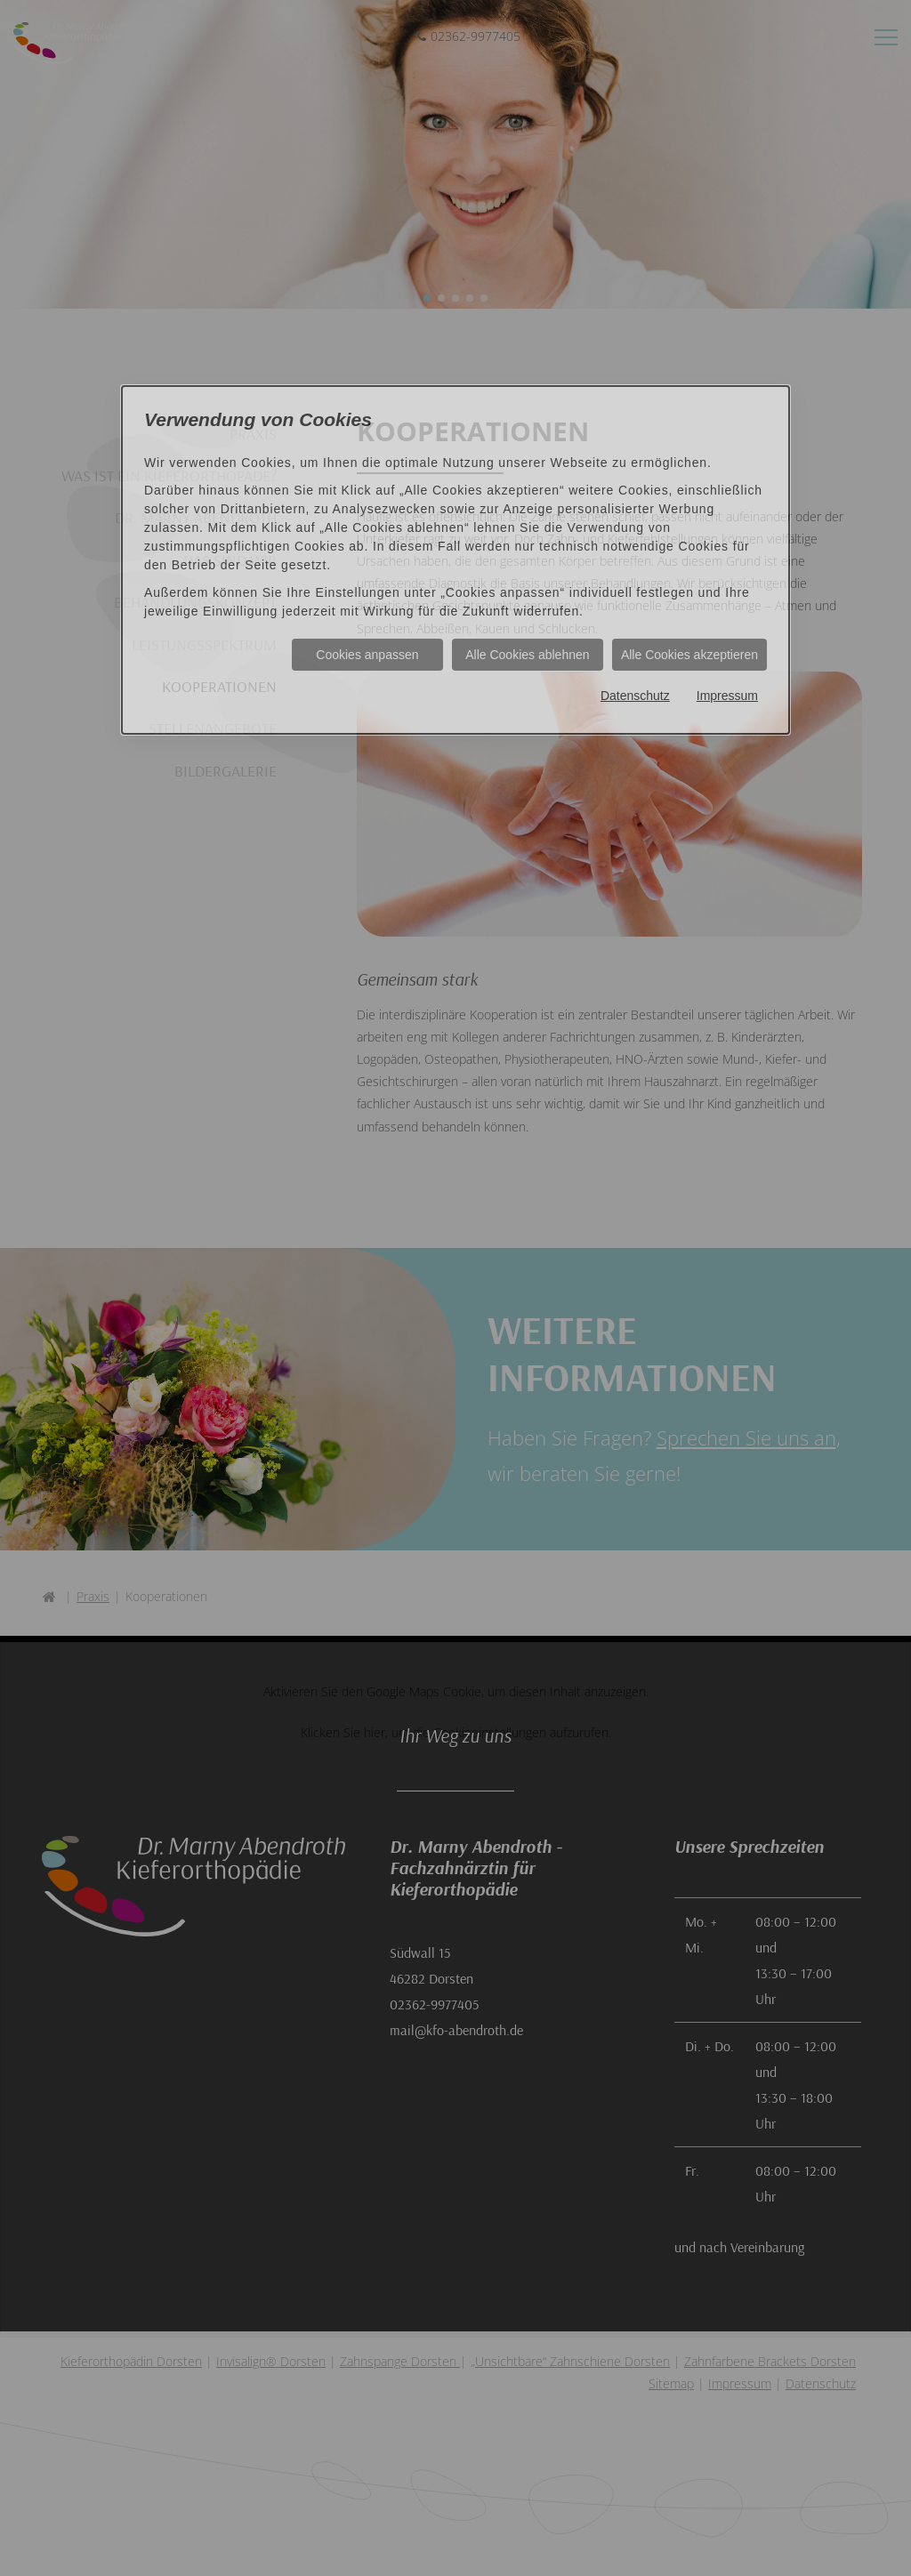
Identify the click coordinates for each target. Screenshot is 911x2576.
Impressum (727, 695)
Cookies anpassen (367, 655)
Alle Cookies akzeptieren (689, 655)
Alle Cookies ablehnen (527, 655)
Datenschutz (635, 695)
